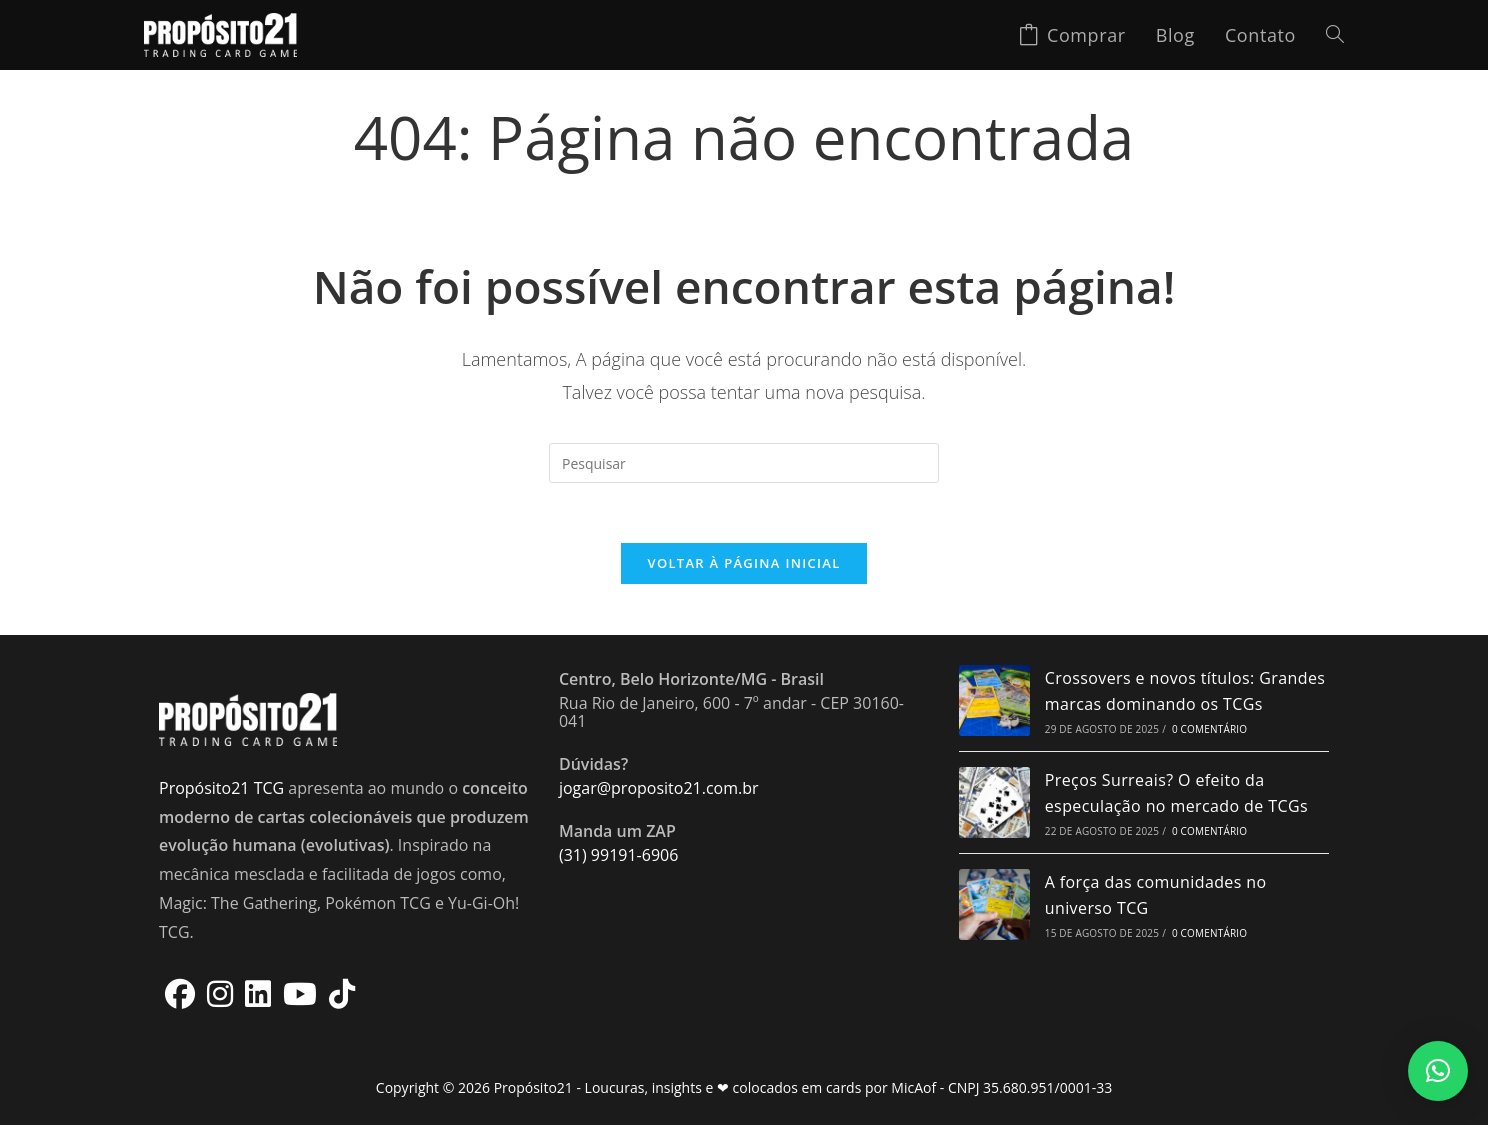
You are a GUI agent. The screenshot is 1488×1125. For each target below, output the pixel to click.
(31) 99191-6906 (618, 856)
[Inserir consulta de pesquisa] (744, 463)
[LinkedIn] (258, 994)
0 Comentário (1209, 730)
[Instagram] (220, 994)
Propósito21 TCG (221, 789)
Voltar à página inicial (743, 564)
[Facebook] (180, 994)
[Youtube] (300, 994)
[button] (1438, 1071)
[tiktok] (342, 994)
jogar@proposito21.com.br (659, 789)
